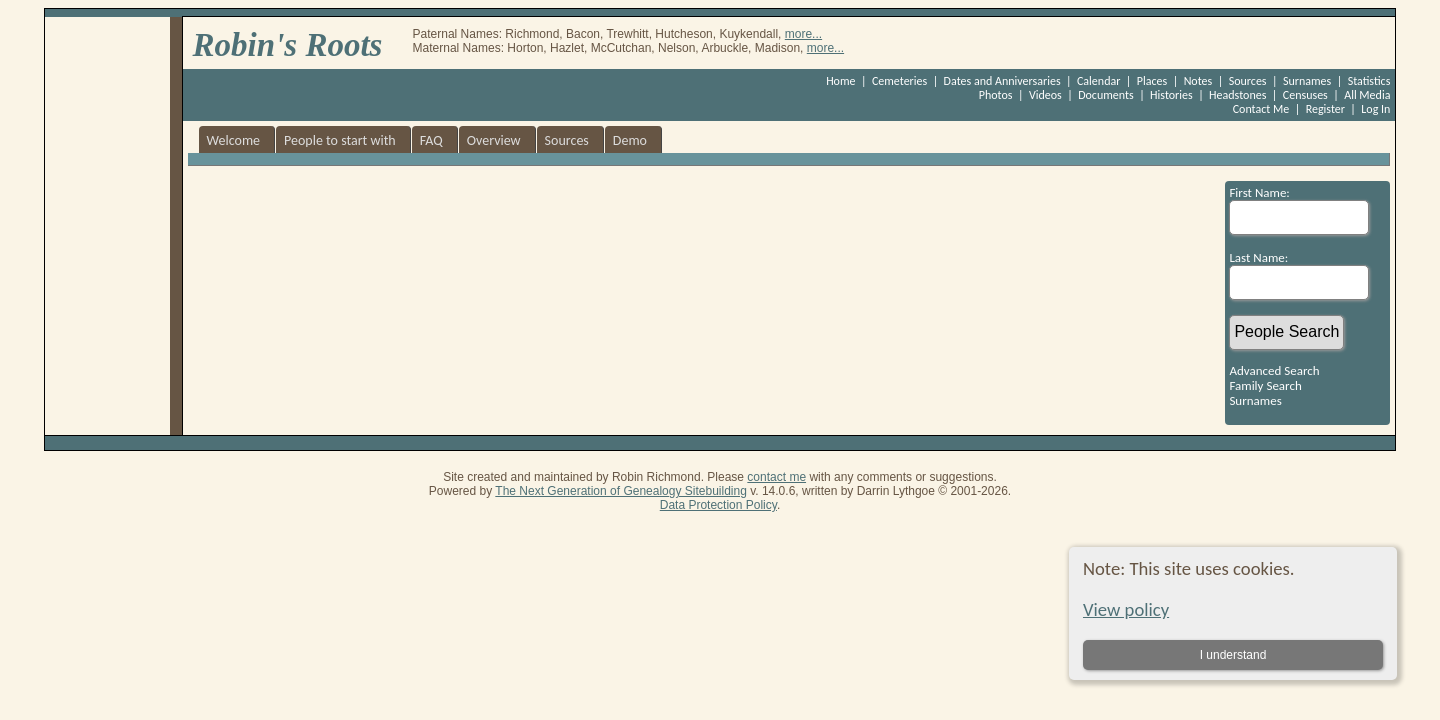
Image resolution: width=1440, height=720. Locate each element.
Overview (494, 140)
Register (1325, 109)
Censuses (1305, 95)
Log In (1375, 109)
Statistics (1369, 81)
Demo (630, 140)
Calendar (1098, 81)
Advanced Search (1274, 370)
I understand (1232, 655)
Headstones (1237, 95)
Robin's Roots (288, 45)
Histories (1171, 95)
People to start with (340, 140)
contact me (776, 477)
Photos (996, 95)
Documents (1106, 95)
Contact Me (1261, 109)
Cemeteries (899, 81)
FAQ (431, 140)
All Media (1367, 95)
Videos (1045, 95)
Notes (1198, 81)
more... (803, 34)
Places (1152, 81)
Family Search (1265, 385)
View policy (1126, 609)
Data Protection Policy (718, 505)
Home (840, 81)
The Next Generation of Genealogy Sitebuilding (621, 491)
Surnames (1307, 81)
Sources (1248, 81)
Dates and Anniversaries (1002, 81)
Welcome (233, 140)
